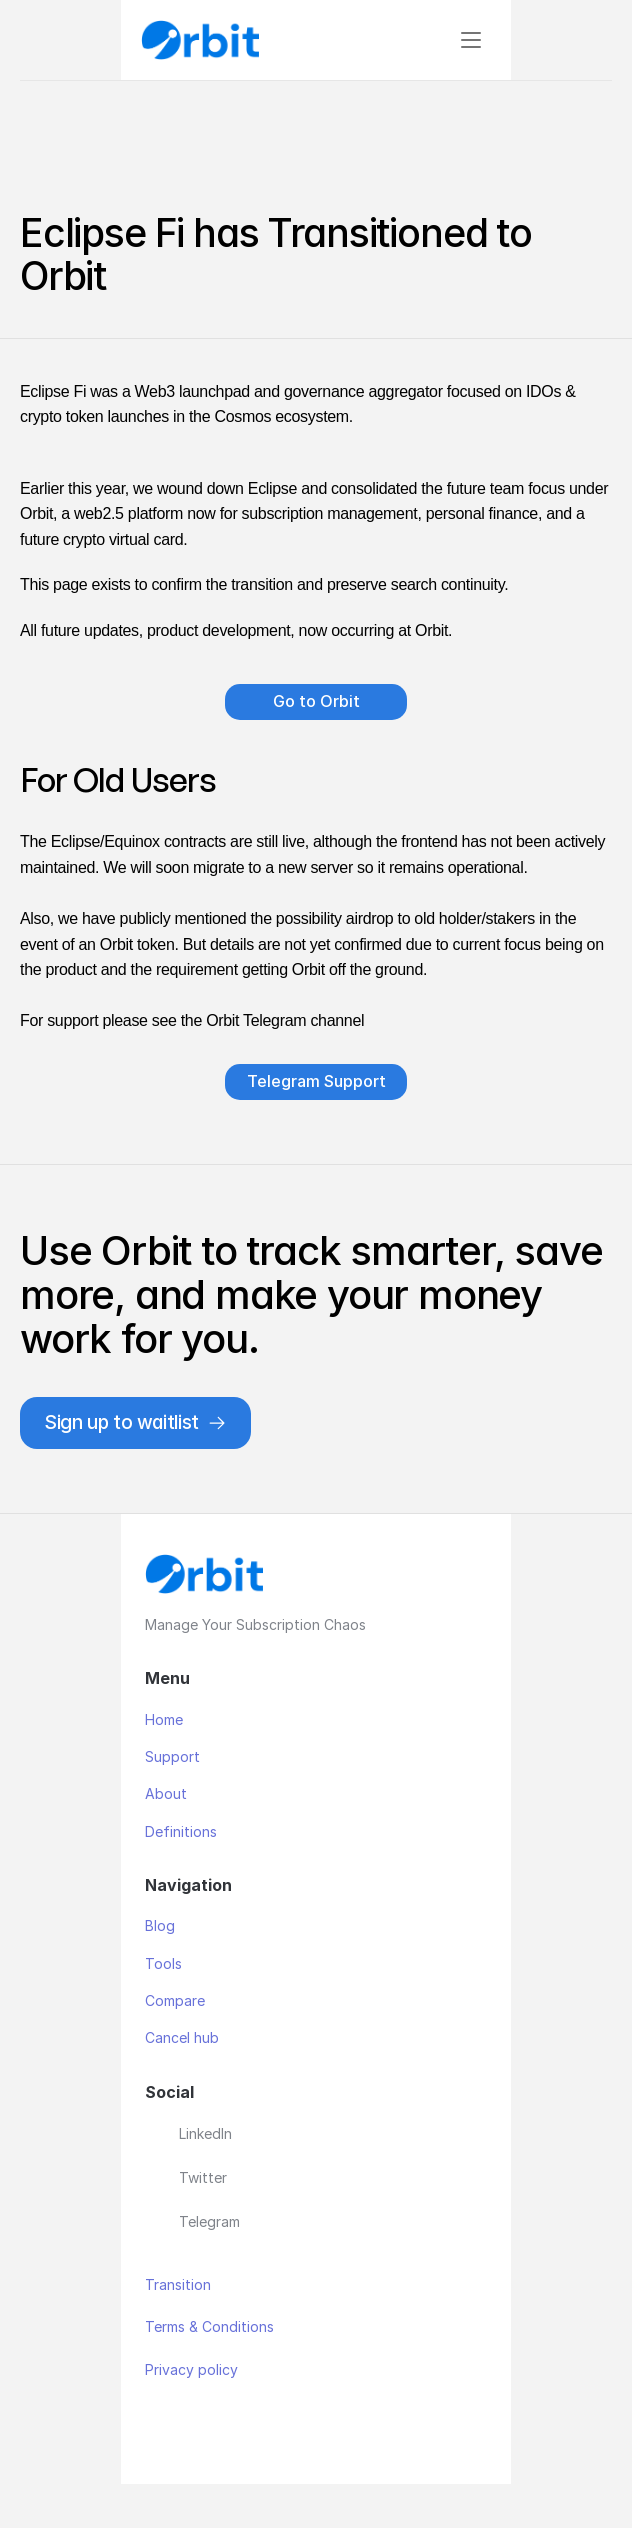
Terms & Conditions (209, 2326)
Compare (175, 2000)
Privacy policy (191, 2369)
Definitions (183, 1831)
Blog (160, 1925)
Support (172, 1756)
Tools (163, 1963)
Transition (178, 2284)
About (166, 1793)
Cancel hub (182, 2037)
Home (164, 1719)
